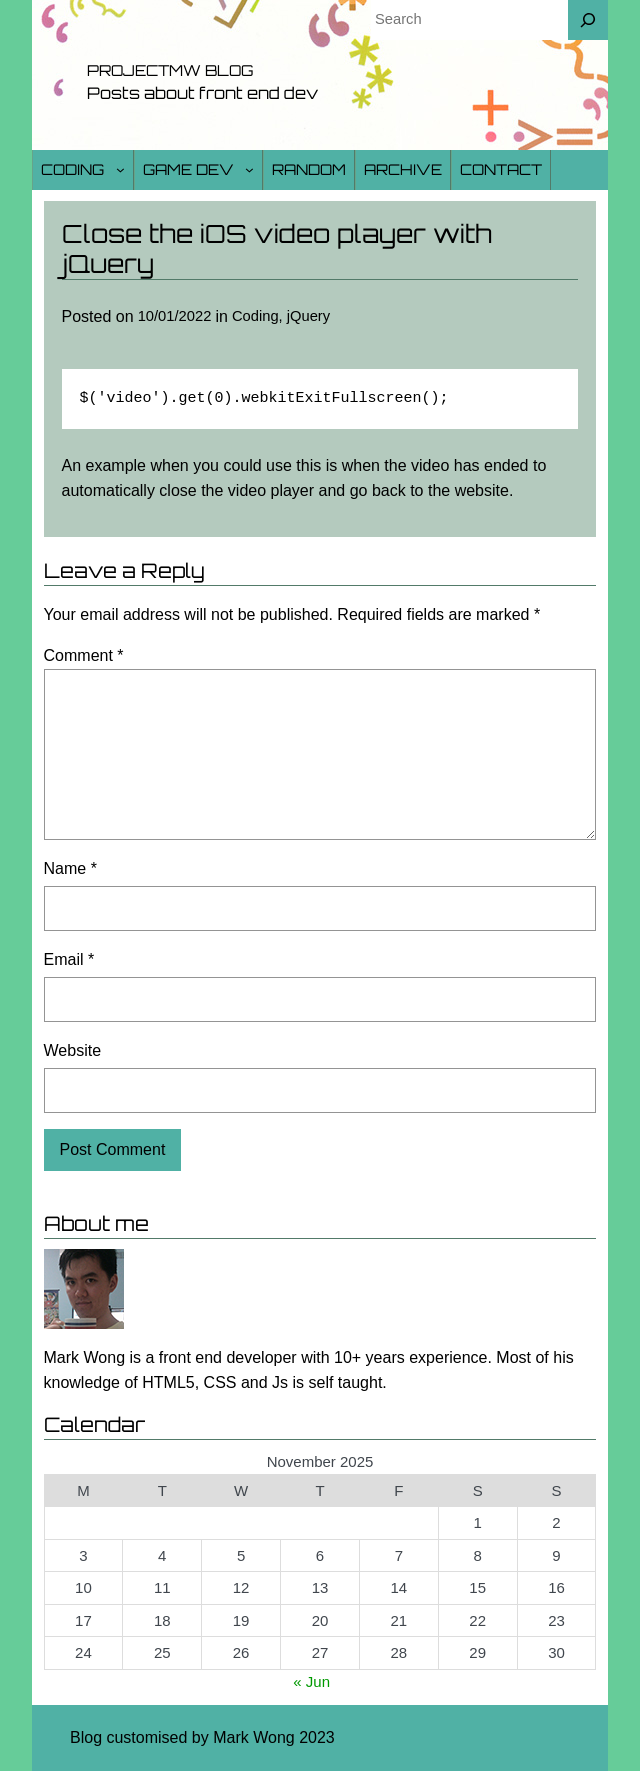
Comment (84, 655)
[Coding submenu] (120, 169)
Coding (72, 169)
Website (73, 1050)
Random (309, 169)
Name (70, 868)
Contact (501, 169)
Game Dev (188, 169)
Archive (403, 169)
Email (69, 959)
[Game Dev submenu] (249, 169)
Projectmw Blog (170, 70)
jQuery (308, 316)
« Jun (311, 1681)
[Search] (588, 20)
